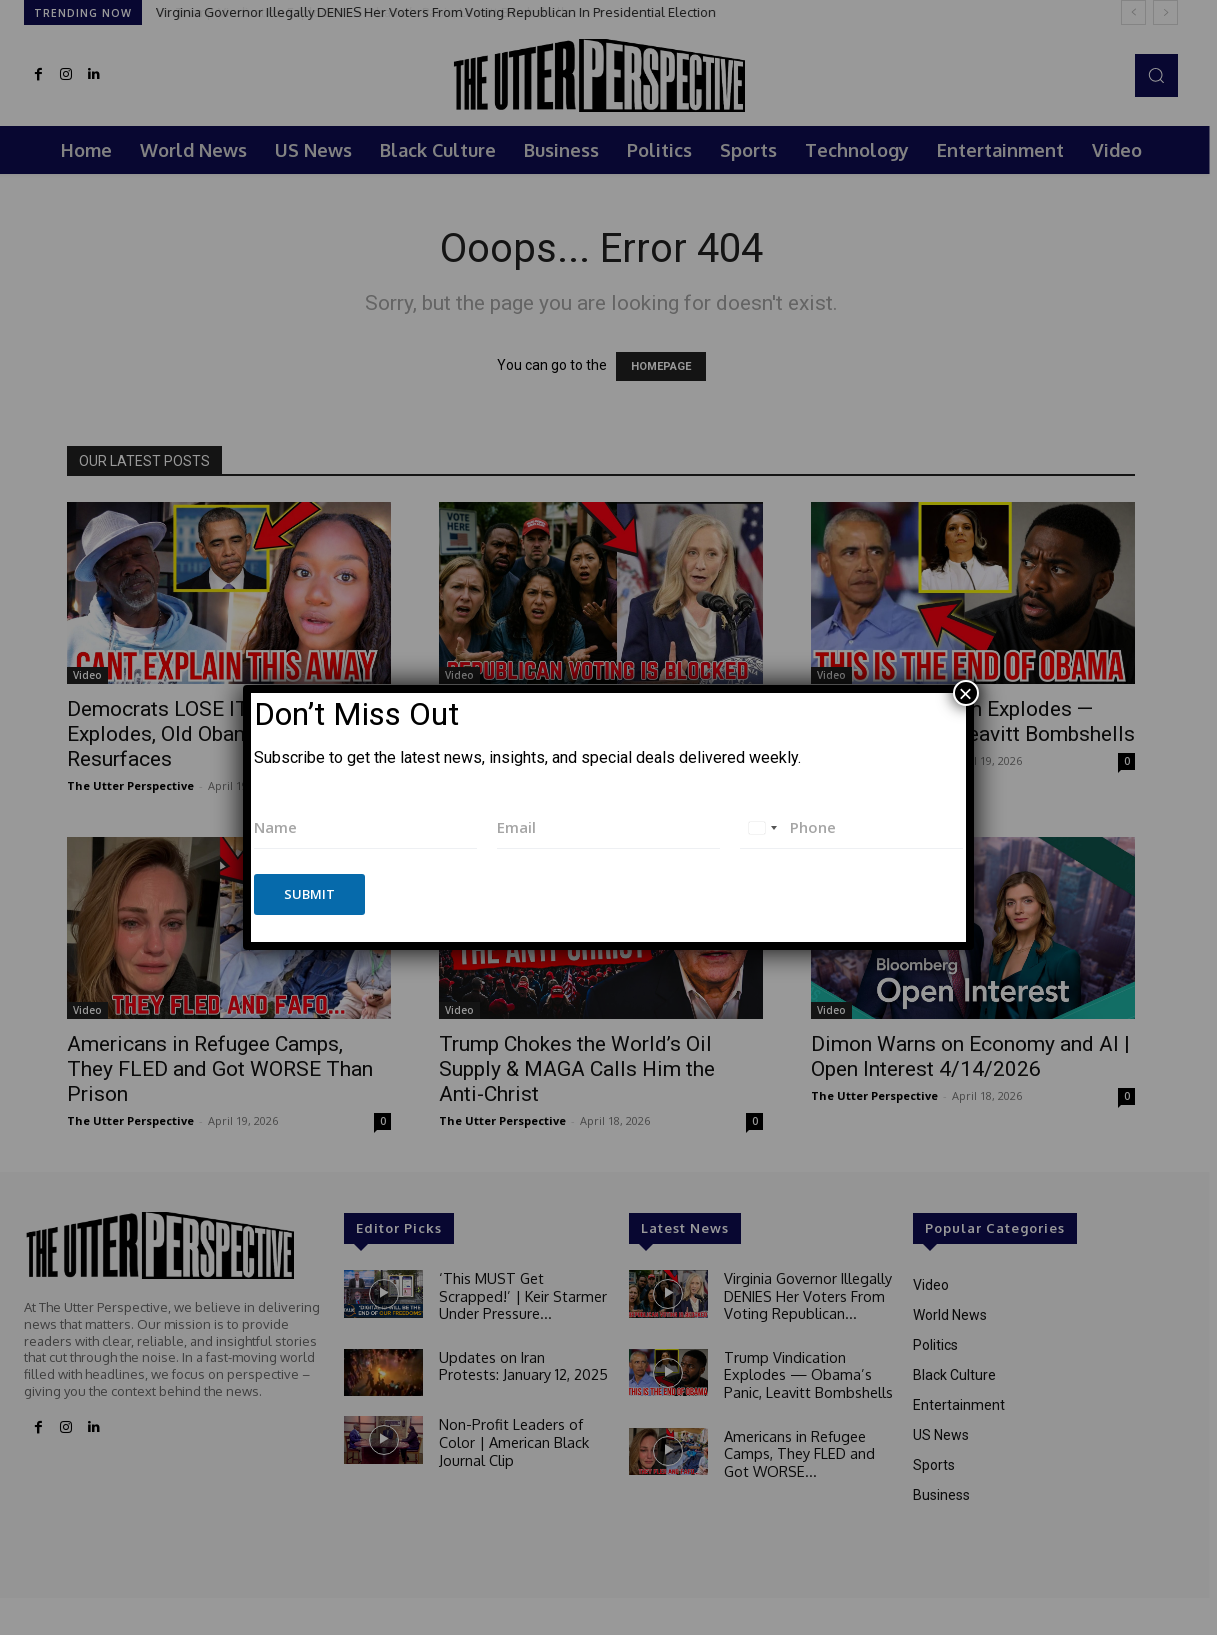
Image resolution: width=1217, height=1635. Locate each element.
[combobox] (762, 827)
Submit (309, 894)
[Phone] (851, 827)
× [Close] (966, 693)
